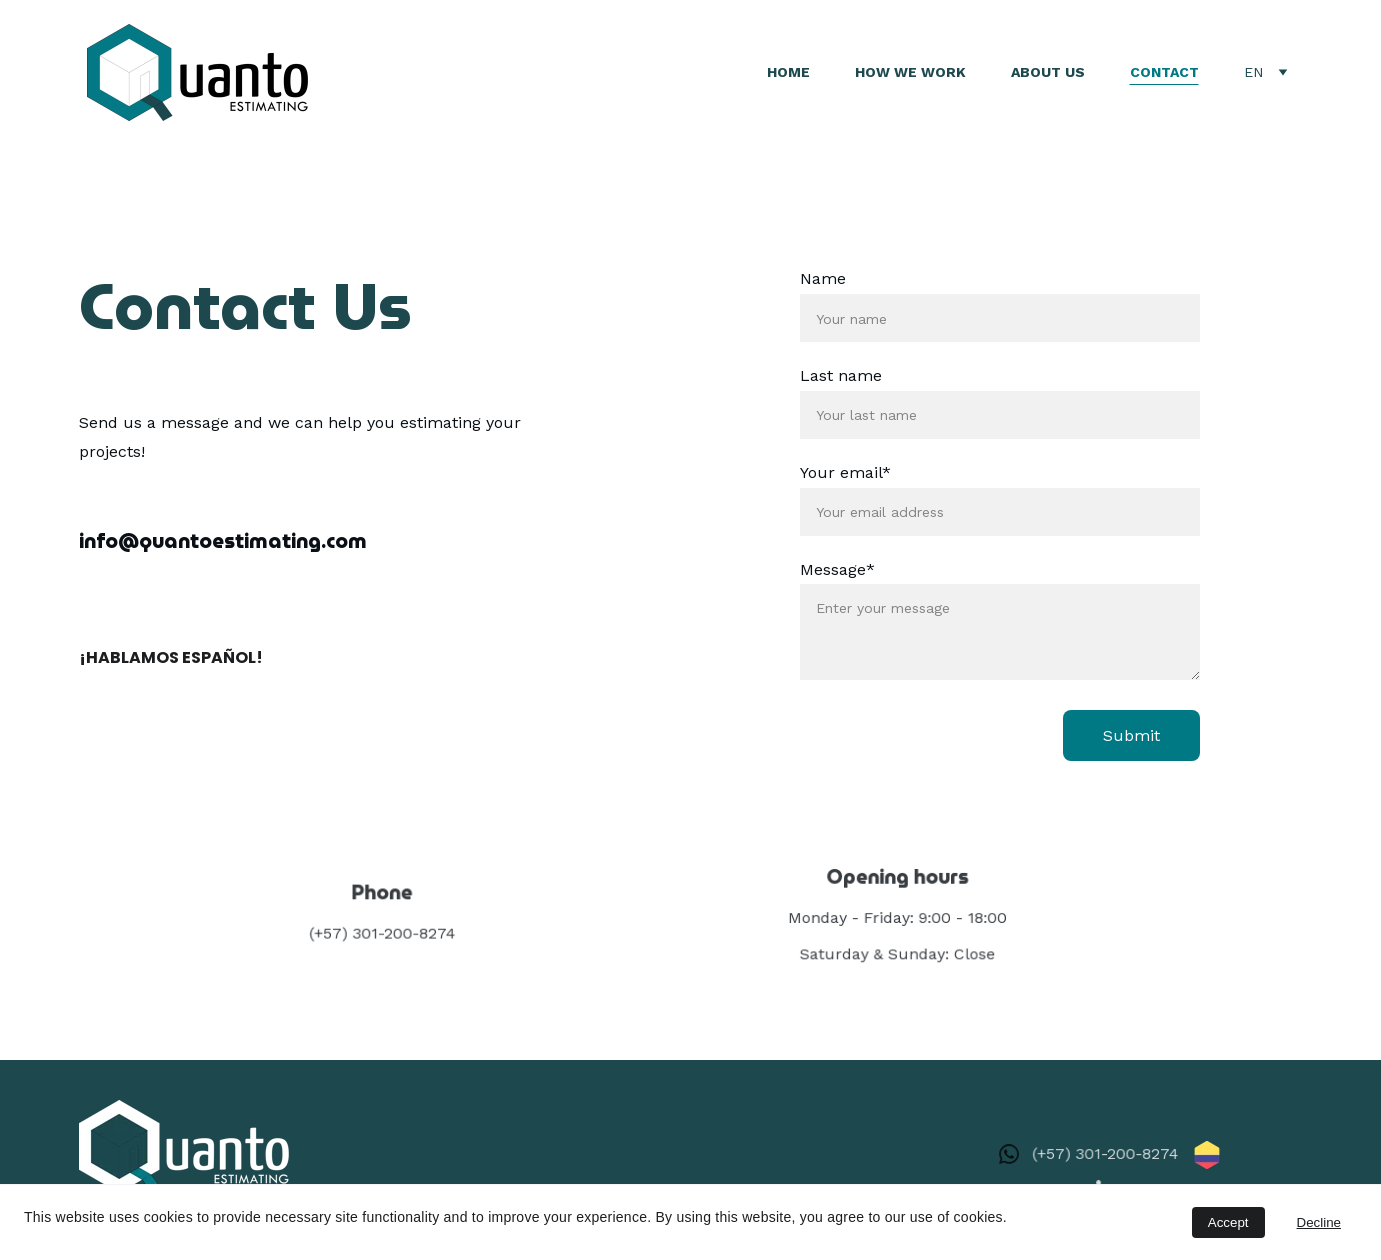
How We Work (910, 72)
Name (823, 279)
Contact (1164, 72)
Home (788, 72)
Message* (837, 569)
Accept (1228, 1222)
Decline (1319, 1222)
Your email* (845, 472)
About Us (1048, 72)
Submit (1130, 735)
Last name (841, 375)
